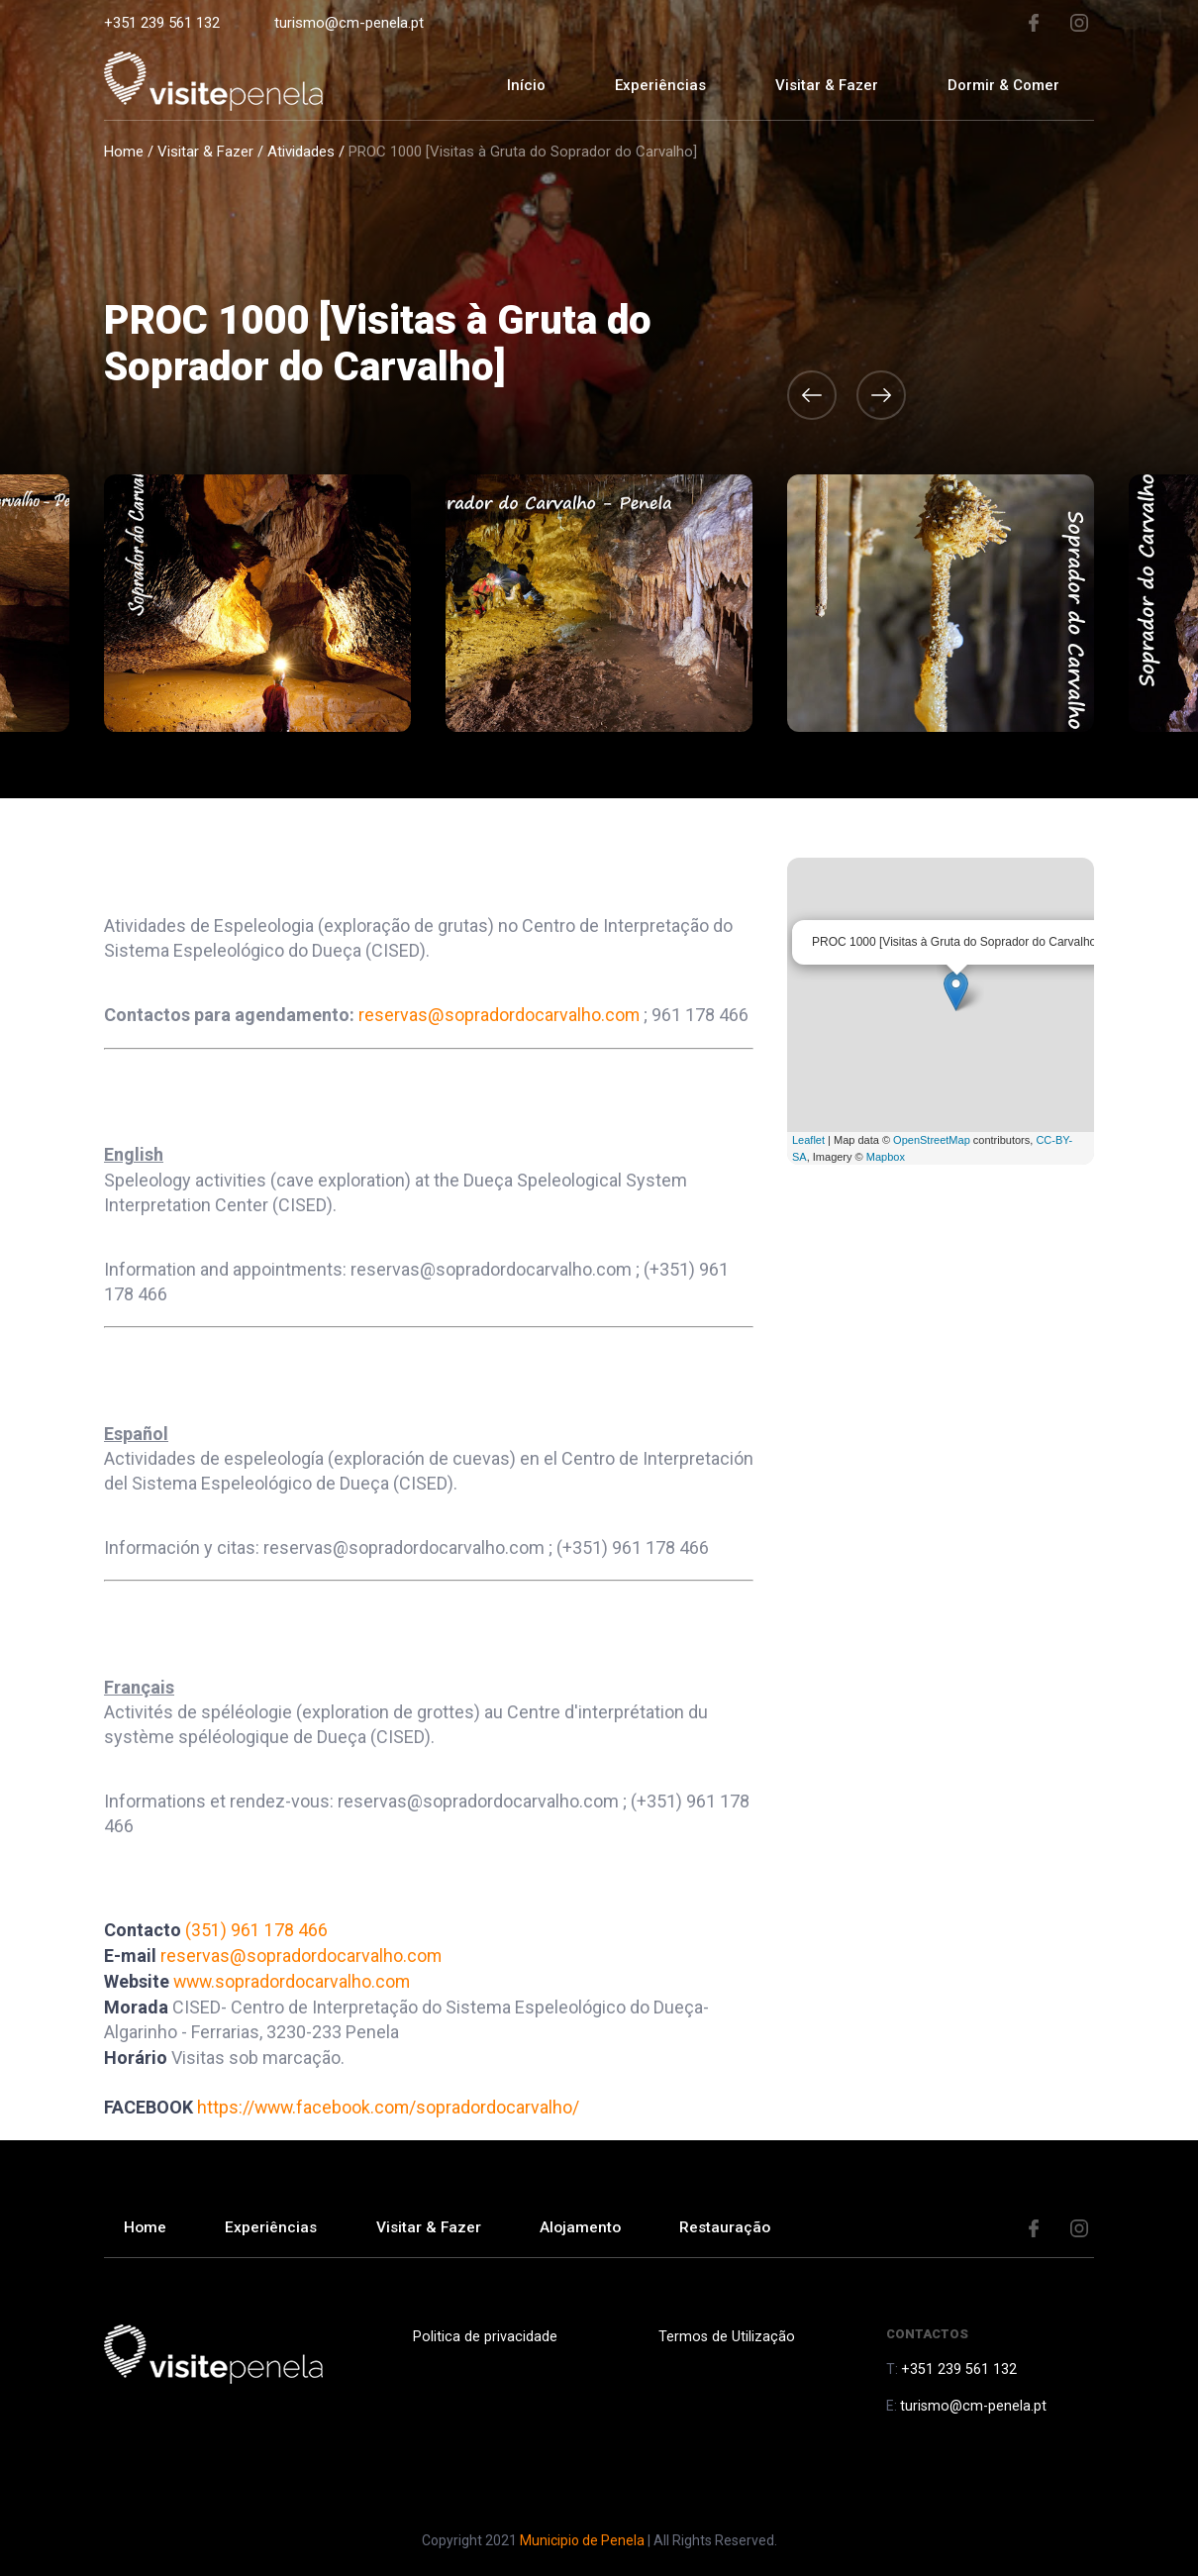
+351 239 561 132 (162, 23)
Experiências (660, 85)
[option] (599, 603)
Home (124, 151)
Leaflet (808, 1140)
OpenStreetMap (931, 1140)
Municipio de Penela (582, 2536)
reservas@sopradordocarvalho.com (499, 1014)
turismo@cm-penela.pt (349, 23)
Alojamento (591, 2224)
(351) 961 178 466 (256, 1929)
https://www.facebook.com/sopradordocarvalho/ (390, 2104)
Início (526, 85)
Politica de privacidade (482, 2332)
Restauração (740, 2224)
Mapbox (885, 1157)
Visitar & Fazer (205, 151)
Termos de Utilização (724, 2332)
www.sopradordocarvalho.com (293, 1979)
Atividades (301, 151)
